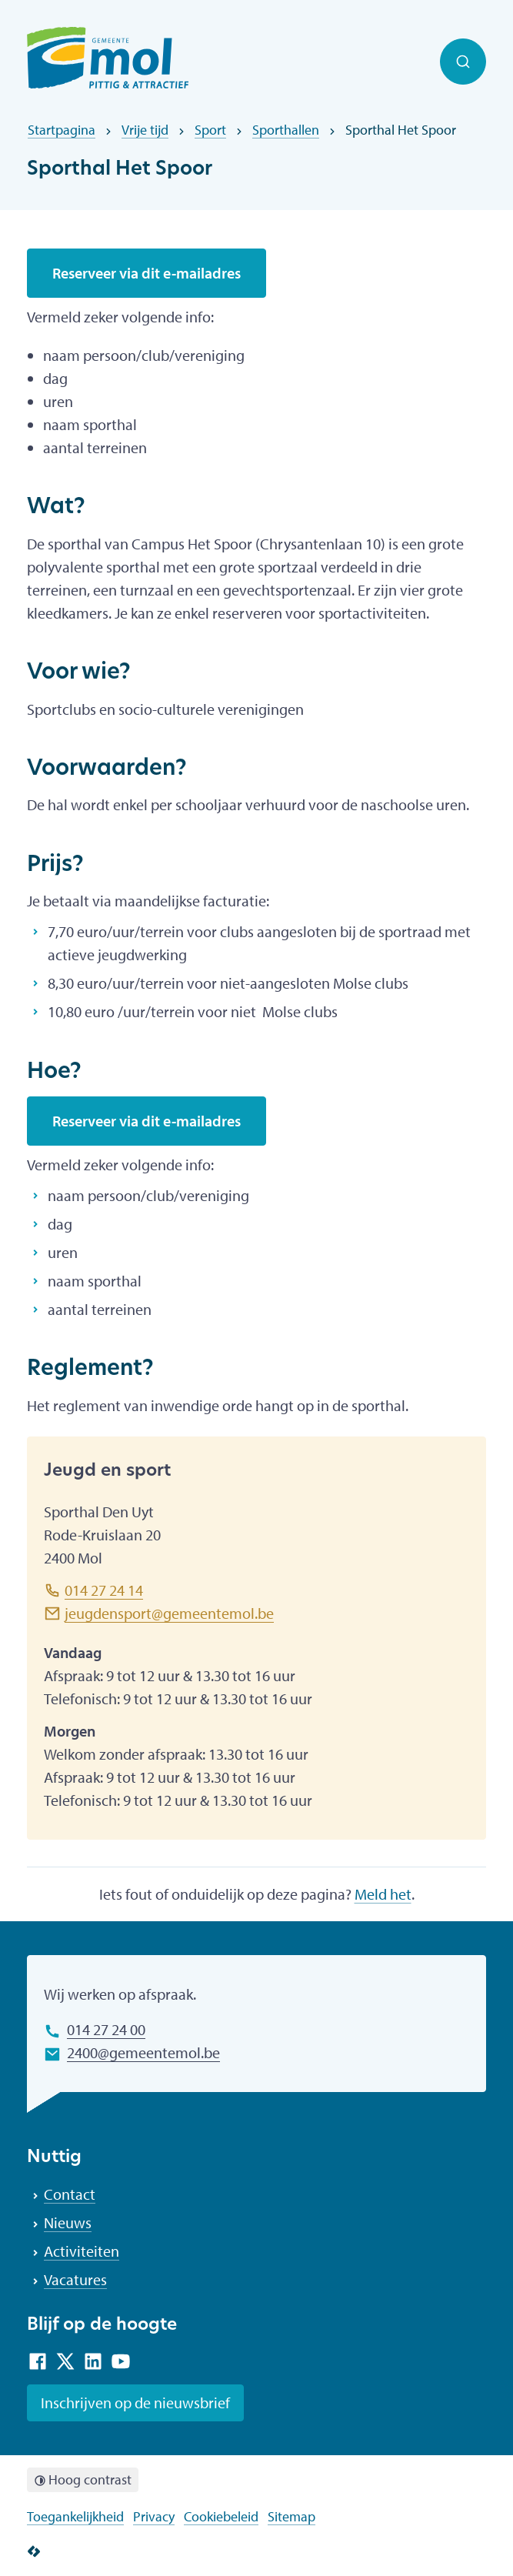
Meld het (383, 1894)
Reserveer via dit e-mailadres (146, 272)
